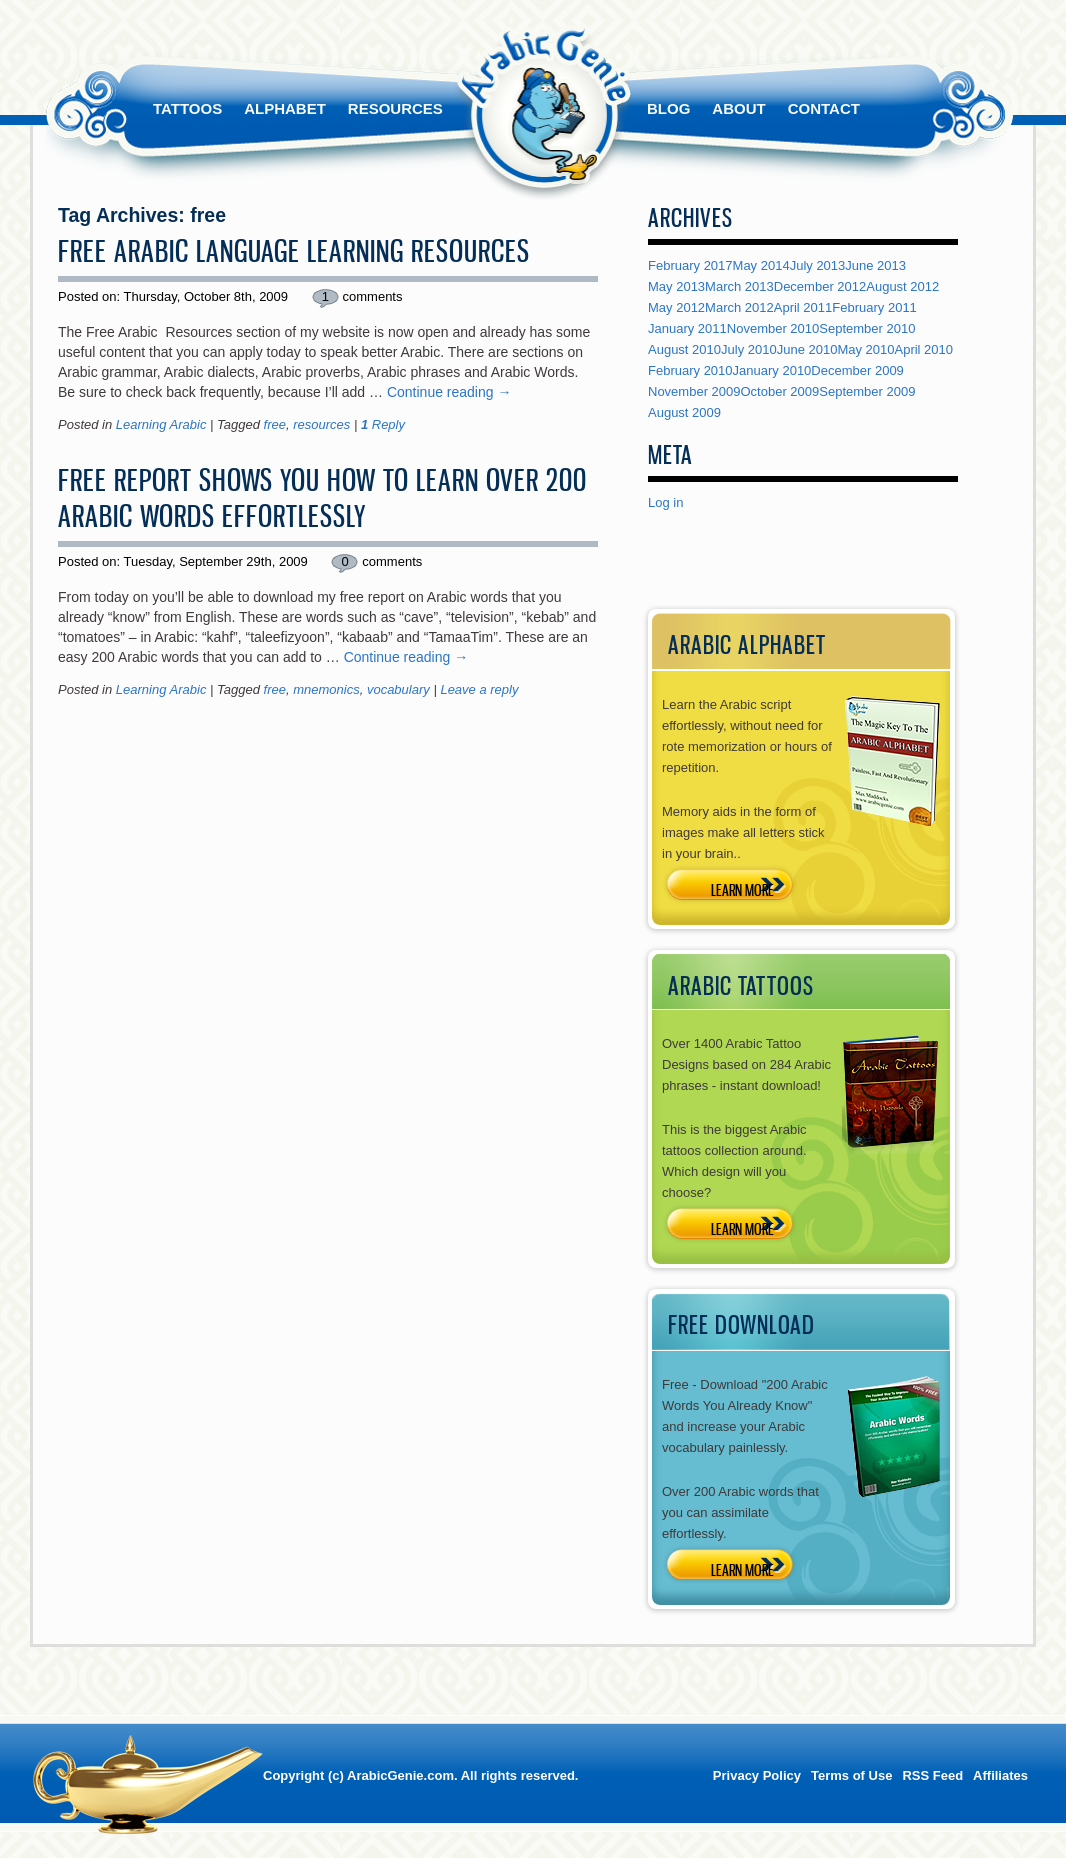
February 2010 (690, 370)
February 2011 (874, 307)
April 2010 (924, 349)
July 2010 (749, 349)
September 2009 (867, 391)
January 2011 (687, 328)
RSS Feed (932, 1775)
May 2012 (676, 307)
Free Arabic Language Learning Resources (294, 251)
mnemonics (326, 689)
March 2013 (739, 286)
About (738, 108)
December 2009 (857, 370)
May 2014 (761, 265)
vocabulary (398, 689)
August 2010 (684, 349)
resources (321, 424)
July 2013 (818, 265)
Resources (395, 108)
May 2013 (676, 286)
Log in (665, 502)
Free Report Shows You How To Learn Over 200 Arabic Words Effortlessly (322, 498)
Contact (824, 108)
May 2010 (865, 349)
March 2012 (739, 307)
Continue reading (449, 392)
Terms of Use (851, 1775)
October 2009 (780, 391)
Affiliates (1000, 1775)
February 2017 (690, 265)
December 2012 (820, 286)
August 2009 (684, 412)
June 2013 (875, 265)
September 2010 (867, 328)
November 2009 (694, 391)
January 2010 (772, 370)
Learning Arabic (161, 424)
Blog (668, 108)
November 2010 (773, 328)
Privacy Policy (757, 1775)
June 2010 (807, 349)
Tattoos (187, 108)
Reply (383, 424)
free (275, 424)
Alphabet (285, 108)
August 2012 (902, 286)
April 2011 (803, 307)
